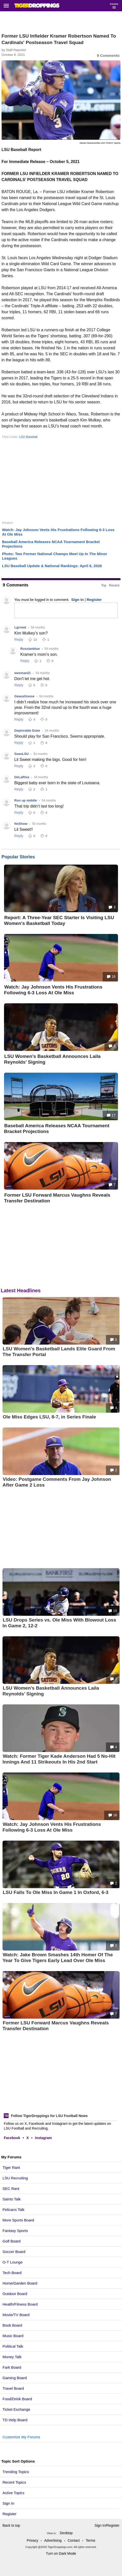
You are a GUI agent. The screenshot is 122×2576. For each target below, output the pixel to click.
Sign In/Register (106, 2525)
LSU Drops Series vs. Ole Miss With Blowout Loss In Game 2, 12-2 (59, 1622)
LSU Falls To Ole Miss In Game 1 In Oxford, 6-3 (55, 1892)
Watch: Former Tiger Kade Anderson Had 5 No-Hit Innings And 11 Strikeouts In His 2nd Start (59, 1758)
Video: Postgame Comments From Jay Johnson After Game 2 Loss (57, 1482)
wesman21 (22, 673)
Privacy (32, 2540)
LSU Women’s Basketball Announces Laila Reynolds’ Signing (52, 1059)
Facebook (12, 2138)
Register (10, 2514)
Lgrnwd (20, 627)
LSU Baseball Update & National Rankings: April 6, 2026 (52, 566)
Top (103, 585)
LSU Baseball (28, 437)
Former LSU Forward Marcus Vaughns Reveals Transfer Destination (57, 1197)
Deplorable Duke (27, 730)
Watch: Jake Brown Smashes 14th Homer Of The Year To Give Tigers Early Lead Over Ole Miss (58, 1957)
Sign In (8, 2503)
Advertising (53, 2540)
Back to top (11, 2525)
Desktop (66, 2533)
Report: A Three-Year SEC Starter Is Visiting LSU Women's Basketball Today (59, 920)
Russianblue (30, 649)
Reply (18, 639)
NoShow (20, 824)
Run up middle (25, 800)
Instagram (43, 2138)
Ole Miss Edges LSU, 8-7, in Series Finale (49, 1416)
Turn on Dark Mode (61, 2553)
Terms (90, 2540)
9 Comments (108, 55)
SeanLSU (21, 754)
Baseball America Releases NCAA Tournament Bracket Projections (56, 1128)
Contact (74, 2540)
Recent (114, 585)
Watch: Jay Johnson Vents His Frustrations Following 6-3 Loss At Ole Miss (53, 989)
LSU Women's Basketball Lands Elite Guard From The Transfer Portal (59, 1351)
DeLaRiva (21, 777)
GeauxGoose (24, 696)
